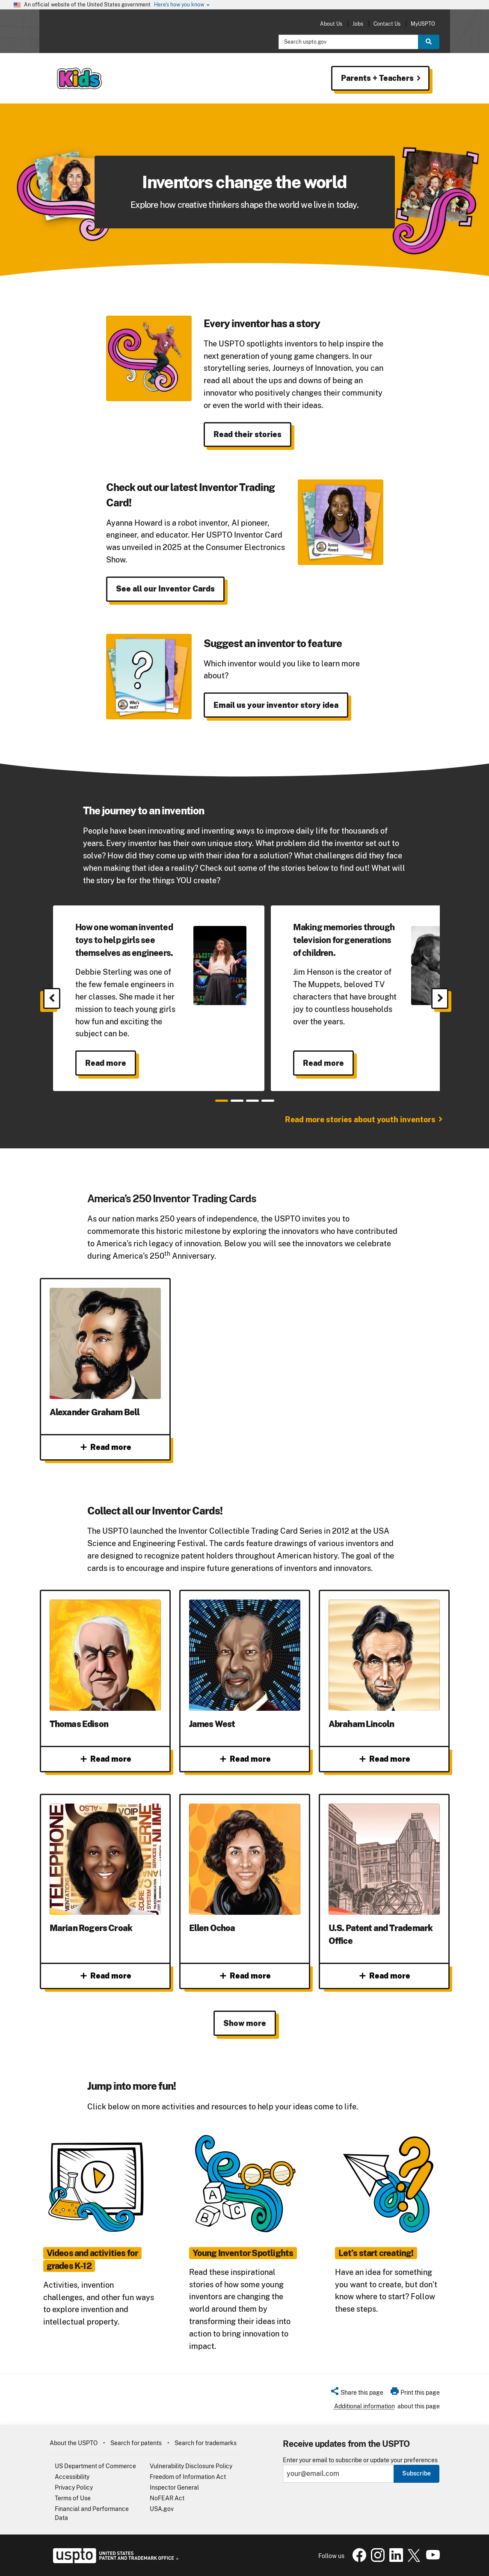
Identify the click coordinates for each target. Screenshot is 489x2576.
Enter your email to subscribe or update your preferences (360, 2460)
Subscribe (416, 2473)
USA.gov (162, 2508)
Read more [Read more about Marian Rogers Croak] (105, 1976)
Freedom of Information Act (188, 2476)
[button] (356, 2393)
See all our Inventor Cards (165, 588)
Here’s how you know (182, 5)
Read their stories (247, 434)
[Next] (439, 998)
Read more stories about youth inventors (360, 1119)
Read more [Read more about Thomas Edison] (105, 1759)
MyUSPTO (423, 24)
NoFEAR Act (167, 2498)
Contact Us (386, 24)
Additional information (364, 2406)
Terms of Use (73, 2498)
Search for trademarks (206, 2443)
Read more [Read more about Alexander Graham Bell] (105, 1447)
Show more (244, 2023)
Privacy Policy (74, 2487)
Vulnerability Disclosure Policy (191, 2466)
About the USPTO (74, 2443)
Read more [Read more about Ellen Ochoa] (244, 1976)
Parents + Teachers (382, 78)
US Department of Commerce (95, 2466)
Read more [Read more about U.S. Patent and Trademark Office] (384, 1976)
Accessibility (72, 2476)
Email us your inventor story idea (275, 705)
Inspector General (174, 2487)
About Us (331, 24)
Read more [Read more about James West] (244, 1759)
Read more (105, 1063)
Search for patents (136, 2443)
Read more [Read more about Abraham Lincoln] (384, 1759)
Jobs (358, 24)
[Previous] (51, 998)
